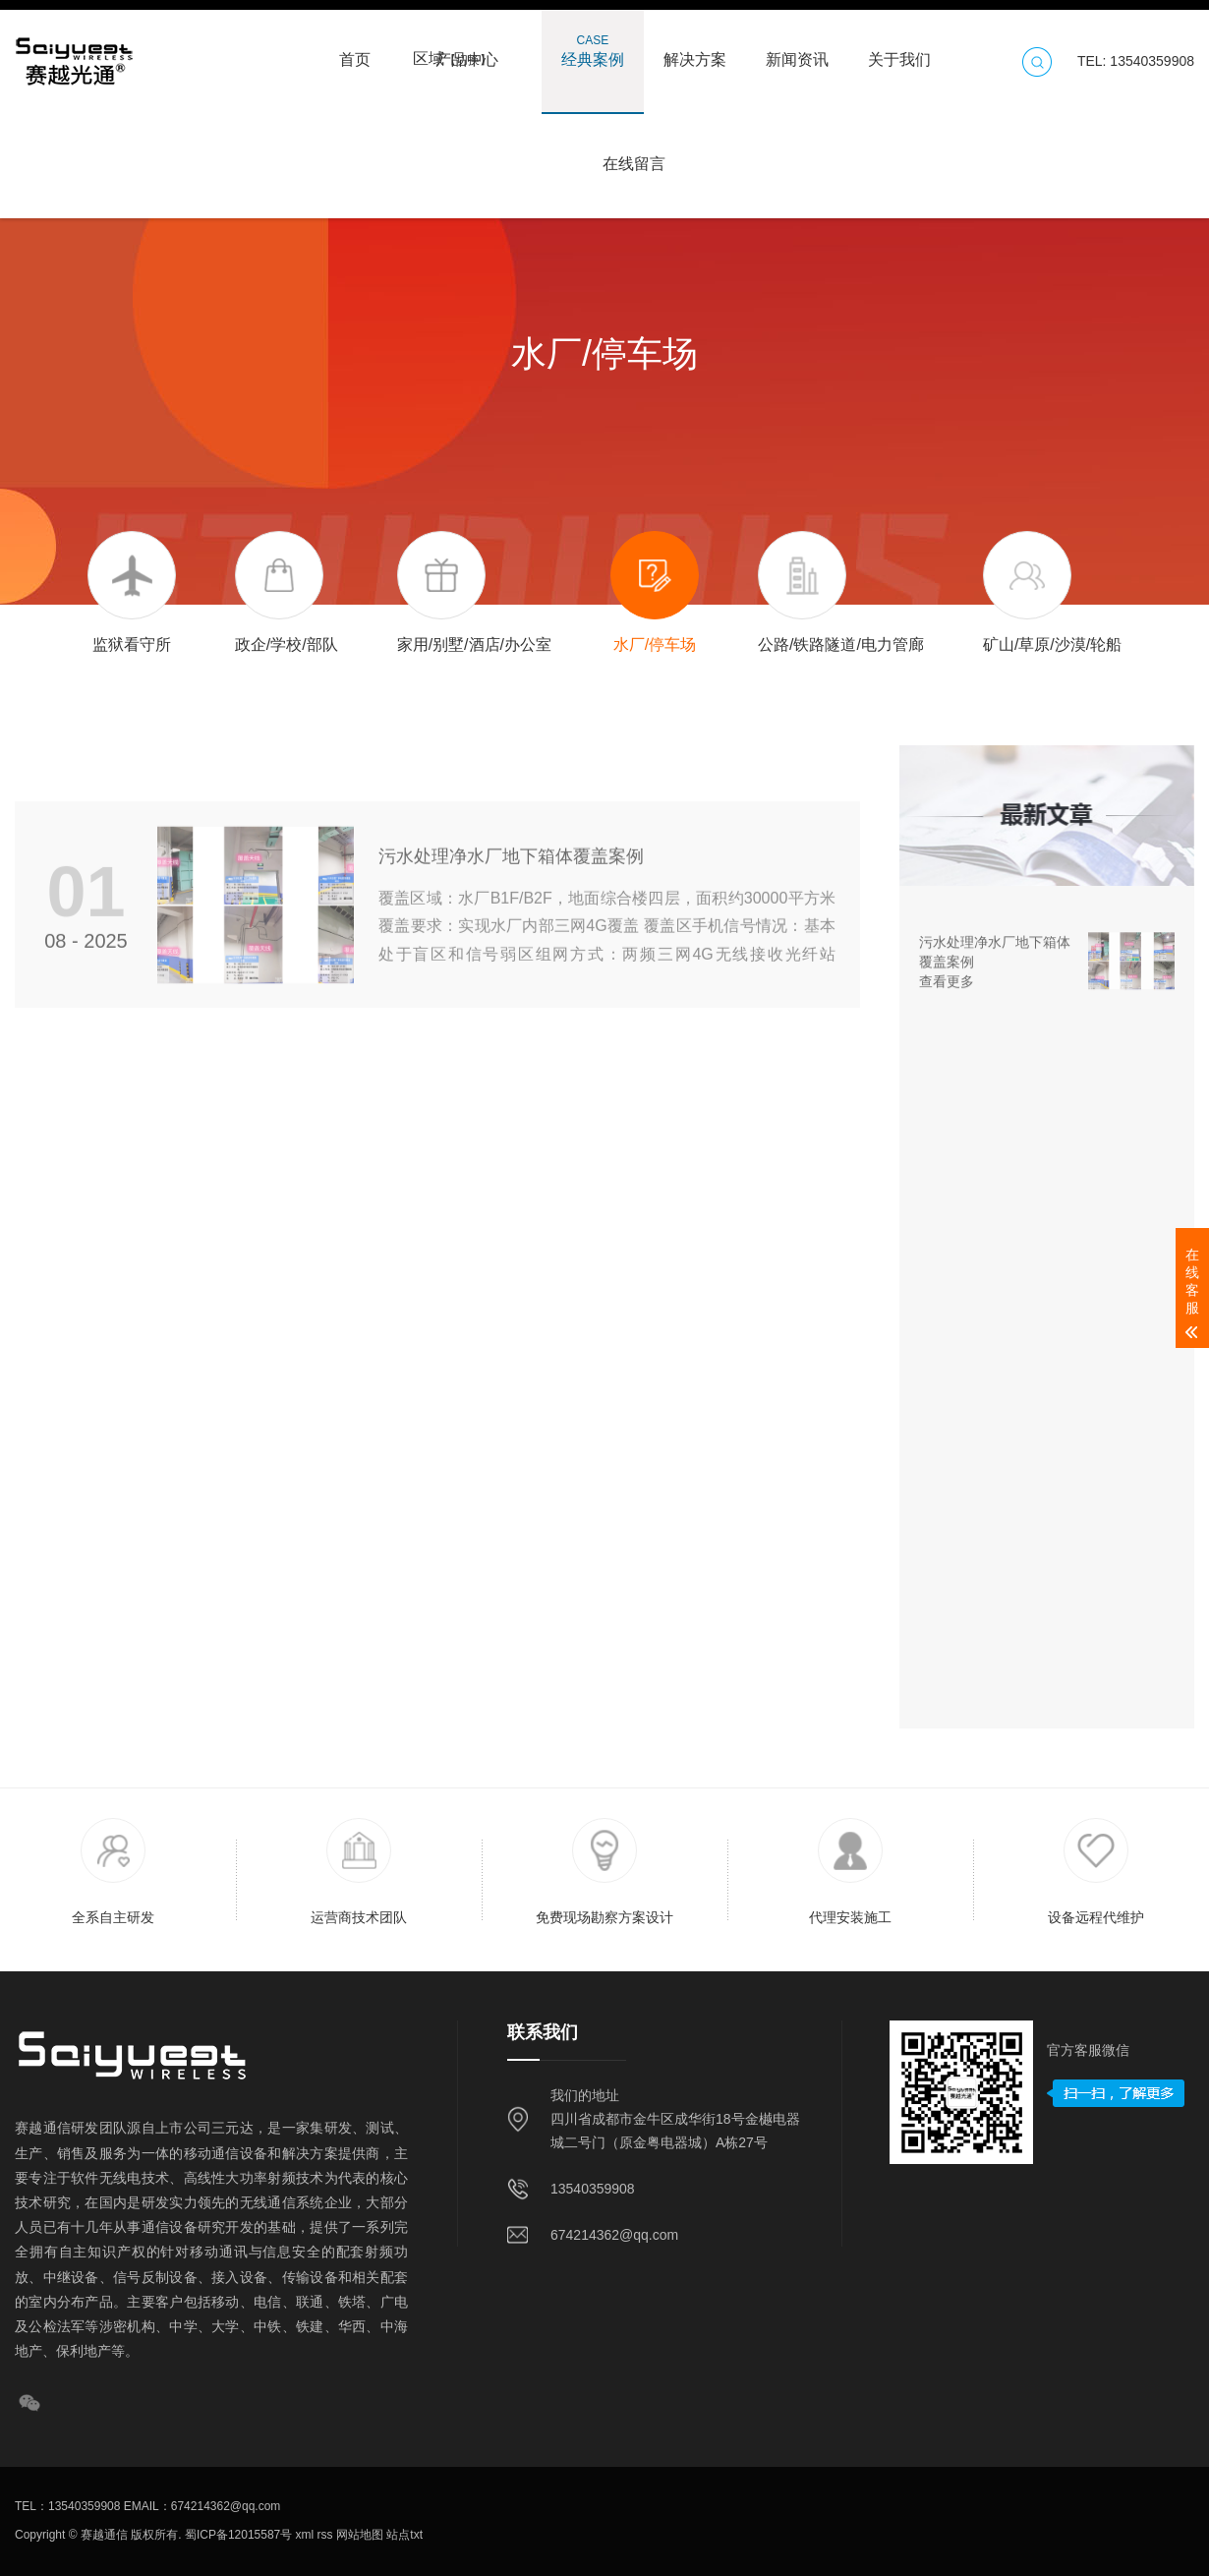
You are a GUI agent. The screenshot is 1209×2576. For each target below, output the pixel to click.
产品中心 (467, 50)
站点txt (403, 2535)
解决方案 (694, 50)
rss (323, 2535)
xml (303, 2535)
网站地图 (358, 2535)
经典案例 (592, 50)
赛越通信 (104, 2535)
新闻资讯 (797, 50)
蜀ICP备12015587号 (237, 2535)
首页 (355, 50)
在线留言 (634, 154)
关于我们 (899, 50)
